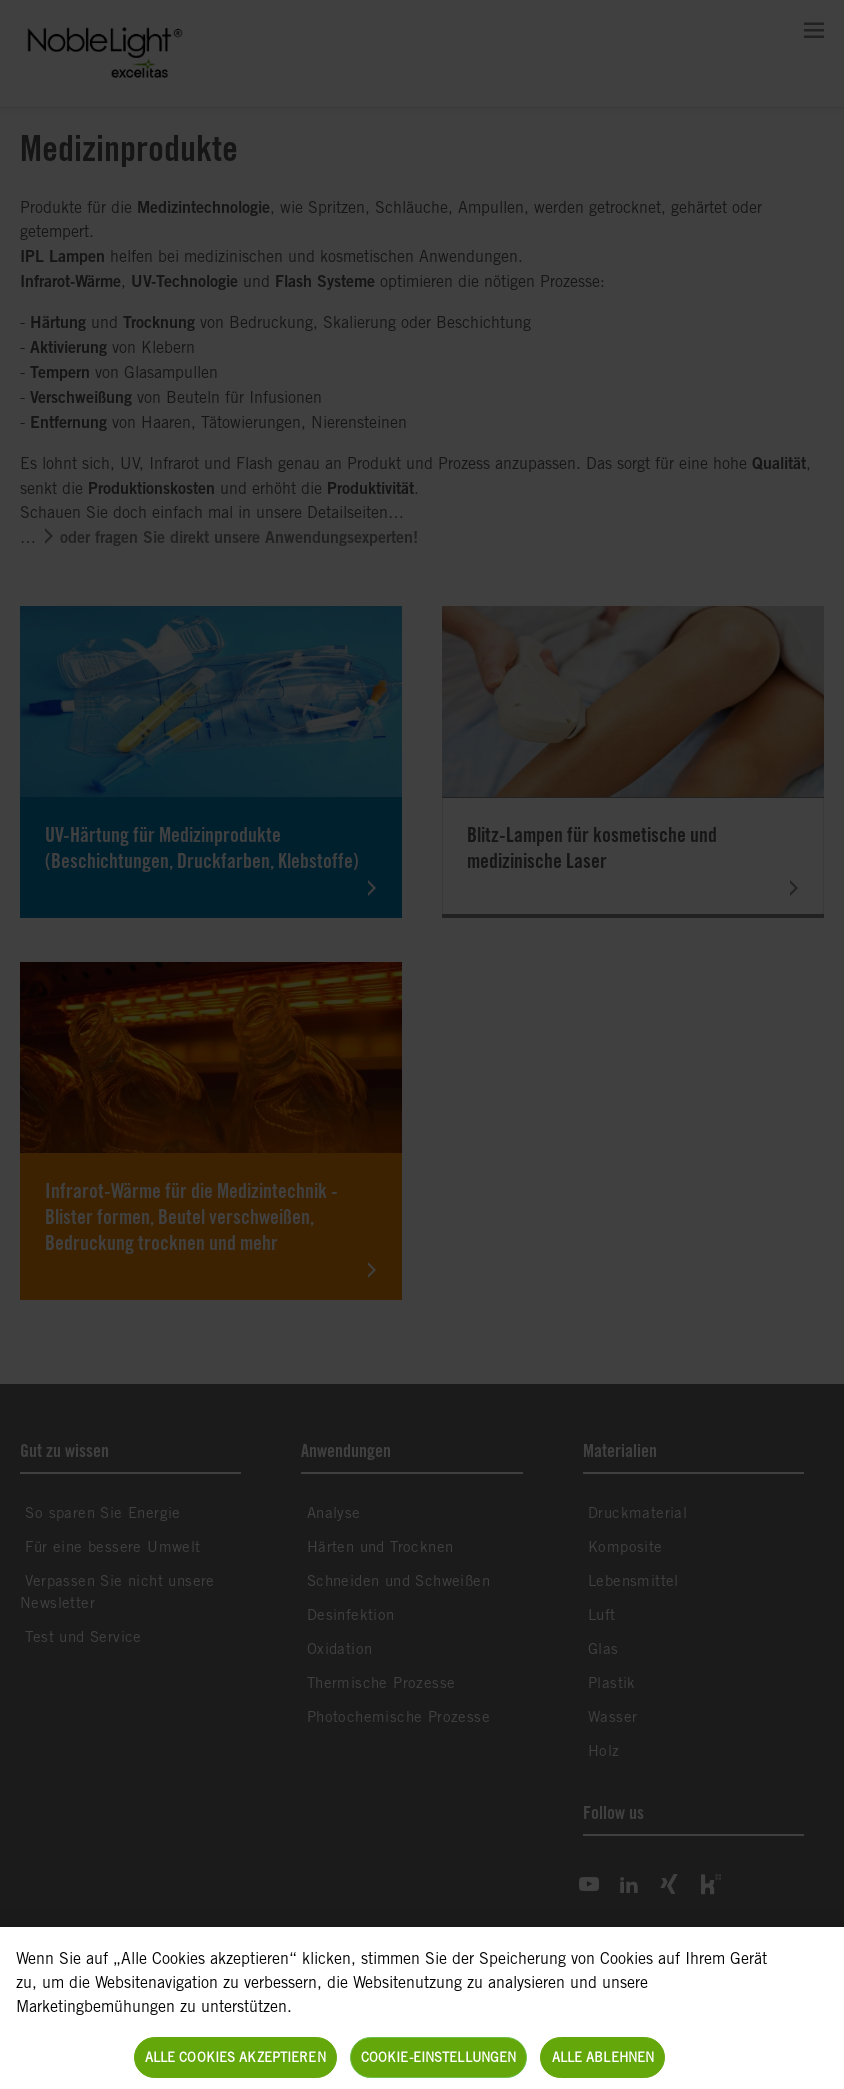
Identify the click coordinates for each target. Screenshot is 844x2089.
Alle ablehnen (603, 2067)
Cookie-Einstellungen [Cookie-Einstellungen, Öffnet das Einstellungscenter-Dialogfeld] (439, 2067)
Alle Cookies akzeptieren (235, 2067)
